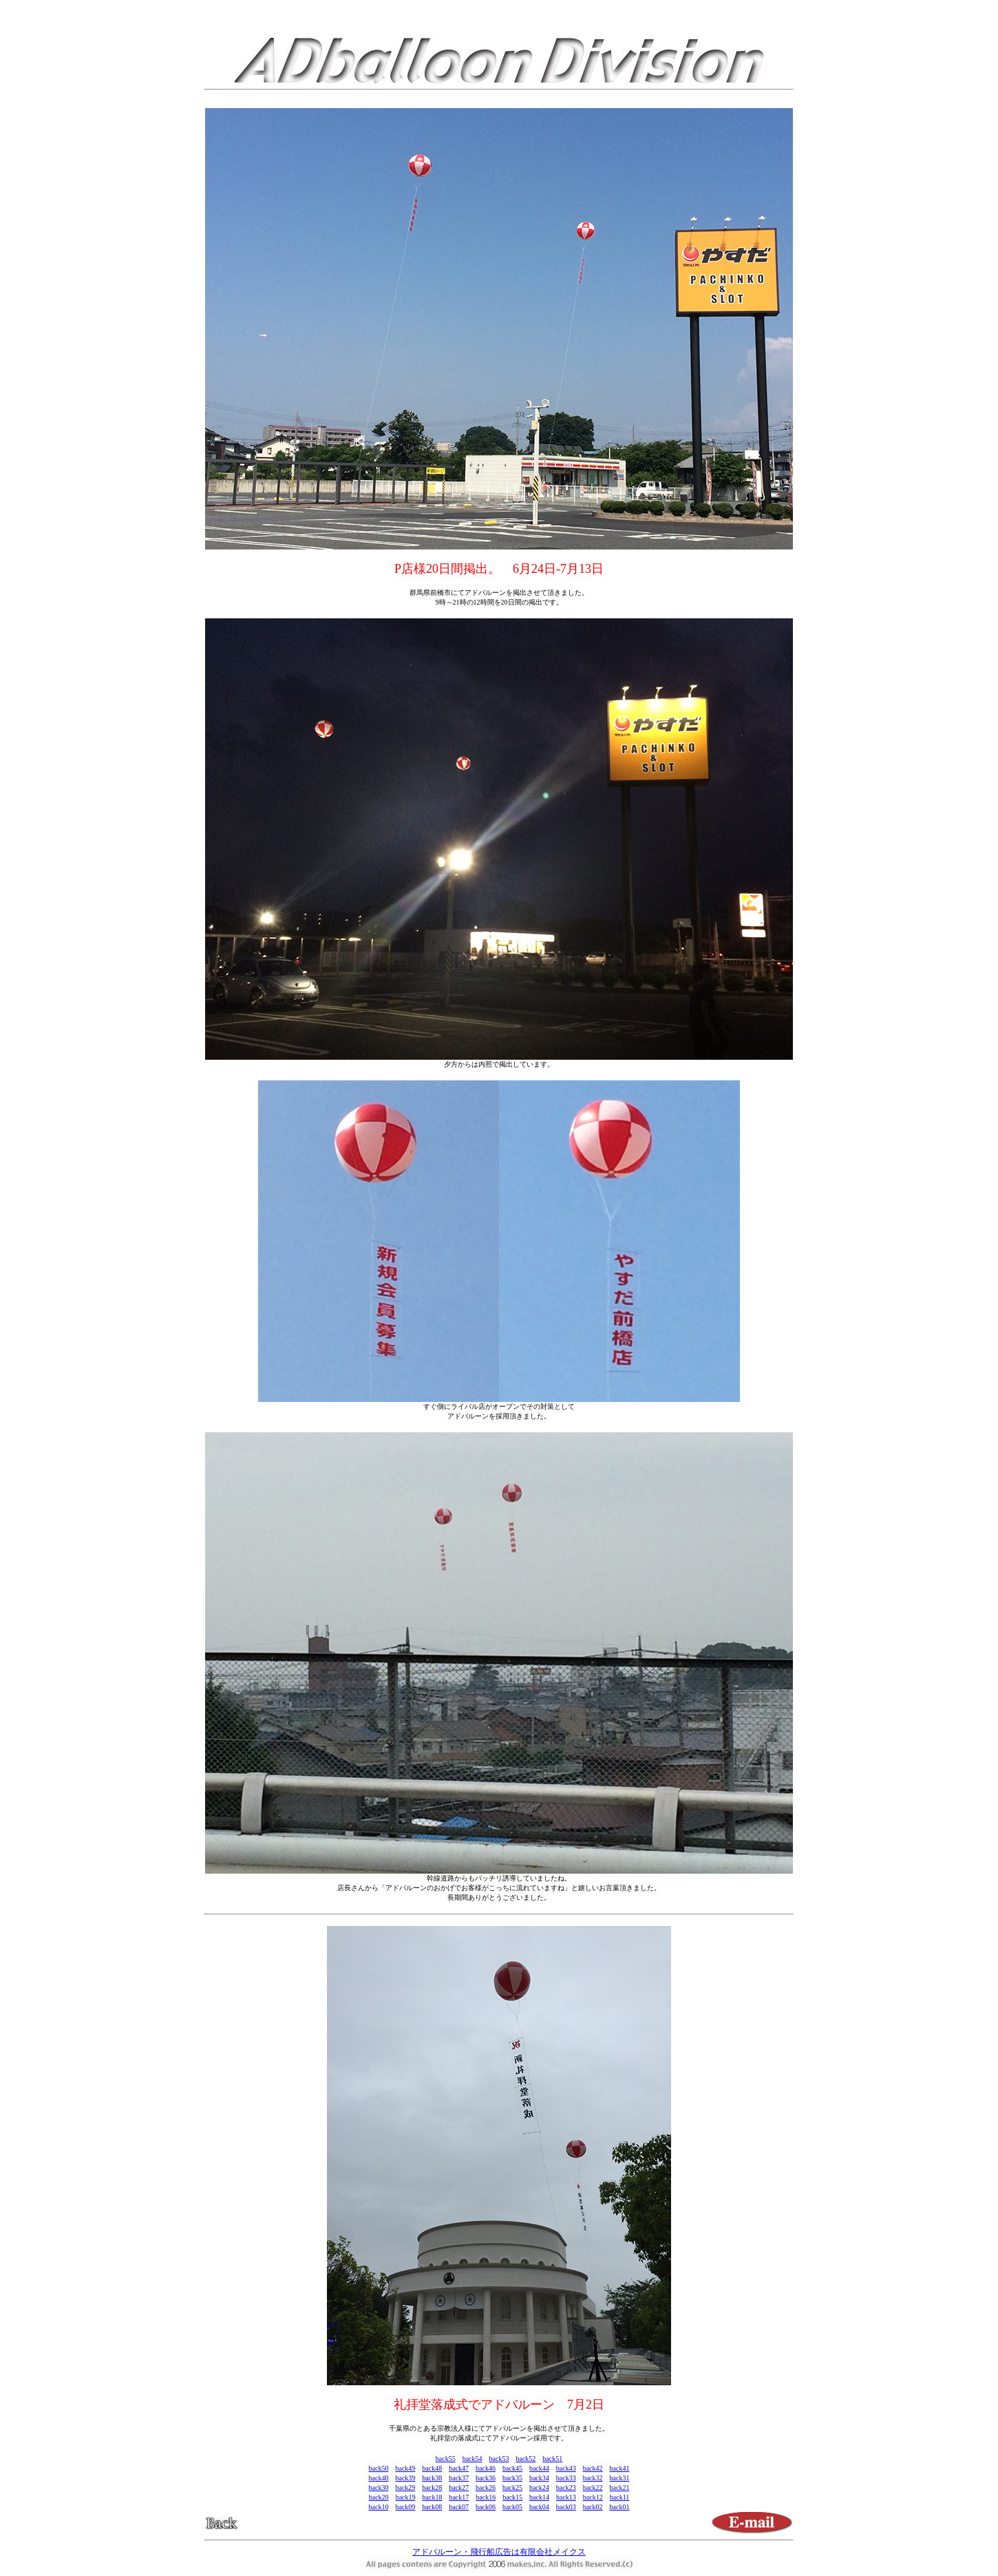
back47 (459, 2468)
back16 (486, 2497)
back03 (566, 2507)
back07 (459, 2507)
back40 (379, 2478)
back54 (472, 2458)
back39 (405, 2478)
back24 (539, 2487)
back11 (620, 2497)
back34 (539, 2478)
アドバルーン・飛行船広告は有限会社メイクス (499, 2552)
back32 (593, 2478)
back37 (459, 2478)
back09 (405, 2507)
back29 (405, 2487)
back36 (486, 2478)
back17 (459, 2497)
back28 (432, 2487)
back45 (512, 2468)
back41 (620, 2468)
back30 (379, 2487)
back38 (432, 2478)
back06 (486, 2507)
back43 (566, 2468)
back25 (512, 2487)
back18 (433, 2497)
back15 (512, 2497)
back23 (566, 2487)
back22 (593, 2487)
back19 (406, 2497)
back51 (552, 2458)
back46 (486, 2468)
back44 (539, 2468)
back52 (525, 2458)
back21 (620, 2487)
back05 (512, 2507)
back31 (620, 2478)
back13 (566, 2497)
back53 (499, 2458)
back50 (379, 2468)
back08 (432, 2507)
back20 (379, 2497)
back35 (512, 2478)
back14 (539, 2497)
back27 (459, 2487)
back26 (486, 2487)
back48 (432, 2468)
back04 (539, 2507)
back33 (566, 2478)
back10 (379, 2507)
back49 (405, 2468)
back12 (593, 2497)
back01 (620, 2507)
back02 (593, 2507)
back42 (593, 2468)
